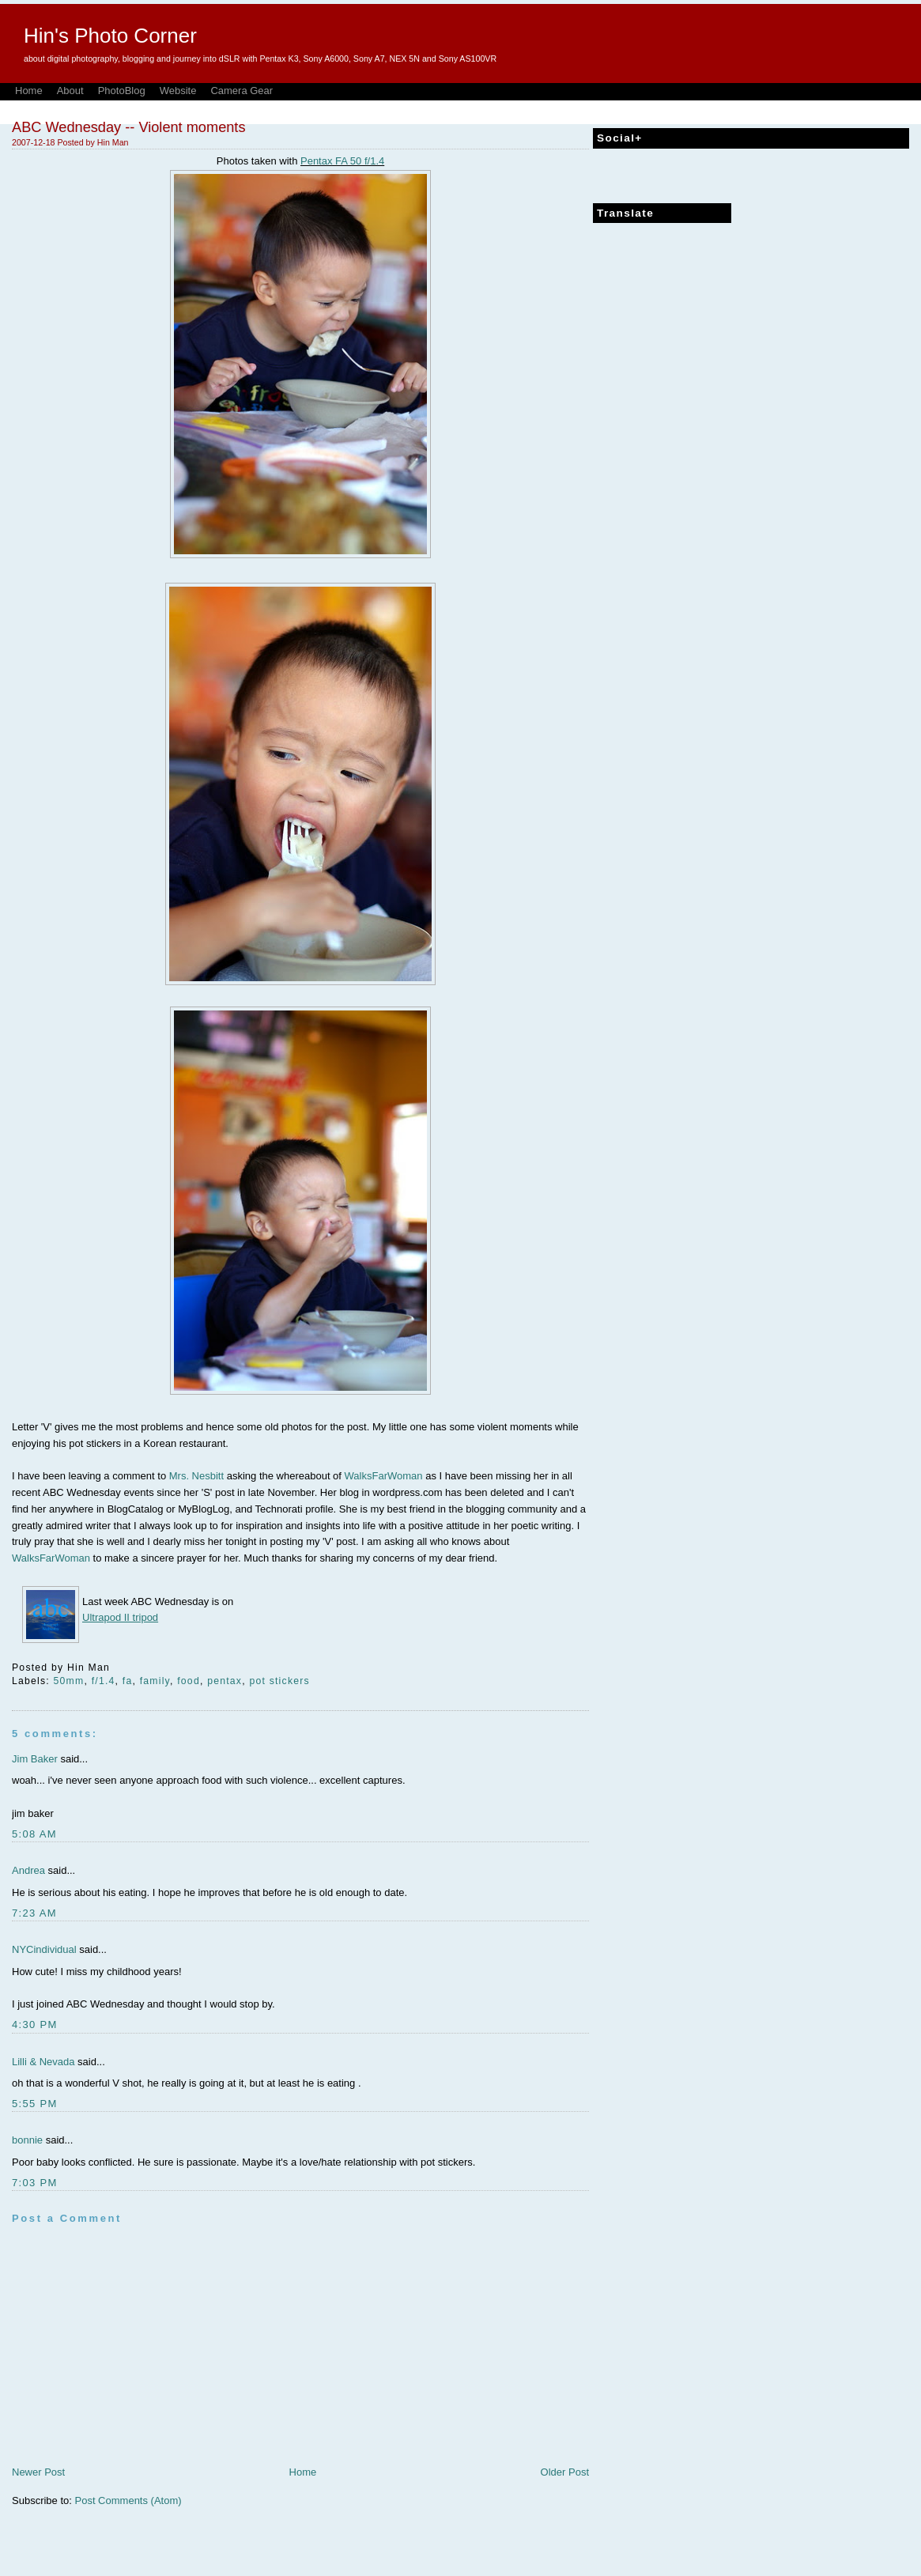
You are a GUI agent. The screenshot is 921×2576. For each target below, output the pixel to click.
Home (29, 90)
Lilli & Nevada (43, 2062)
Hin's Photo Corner (110, 35)
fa (128, 1680)
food (188, 1680)
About (70, 90)
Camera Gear (241, 90)
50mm (69, 1680)
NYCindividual (44, 1949)
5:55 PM (35, 2104)
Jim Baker (35, 1759)
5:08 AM (34, 1834)
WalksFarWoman (384, 1476)
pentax (224, 1680)
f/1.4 (103, 1680)
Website (178, 90)
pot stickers (279, 1680)
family (155, 1680)
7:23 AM (34, 1913)
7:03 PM (35, 2183)
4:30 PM (35, 2024)
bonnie (27, 2140)
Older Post (565, 2472)
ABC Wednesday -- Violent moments (129, 127)
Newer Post (38, 2472)
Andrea (28, 1870)
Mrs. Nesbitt (196, 1476)
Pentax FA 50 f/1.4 (342, 161)
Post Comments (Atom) (128, 2500)
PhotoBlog (121, 90)
